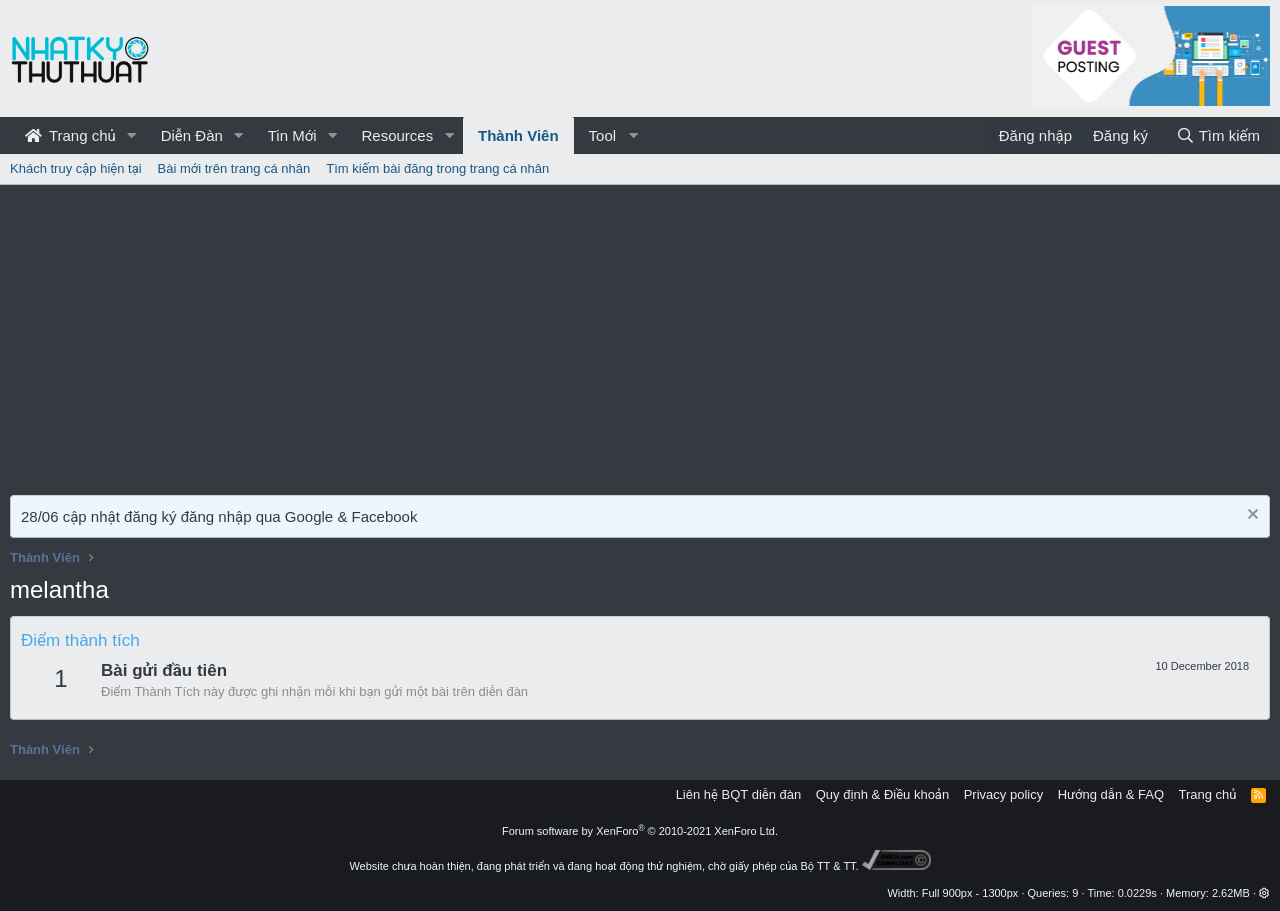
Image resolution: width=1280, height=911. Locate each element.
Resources (397, 135)
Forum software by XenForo (640, 831)
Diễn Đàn (192, 135)
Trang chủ (70, 135)
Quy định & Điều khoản (882, 794)
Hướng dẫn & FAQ (1111, 794)
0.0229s (1137, 893)
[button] (132, 135)
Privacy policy (1003, 794)
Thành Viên (518, 135)
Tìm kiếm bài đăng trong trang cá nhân (437, 168)
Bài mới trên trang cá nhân (234, 168)
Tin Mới (292, 135)
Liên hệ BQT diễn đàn (739, 794)
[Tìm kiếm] (1218, 135)
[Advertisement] (640, 335)
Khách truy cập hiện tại (76, 168)
